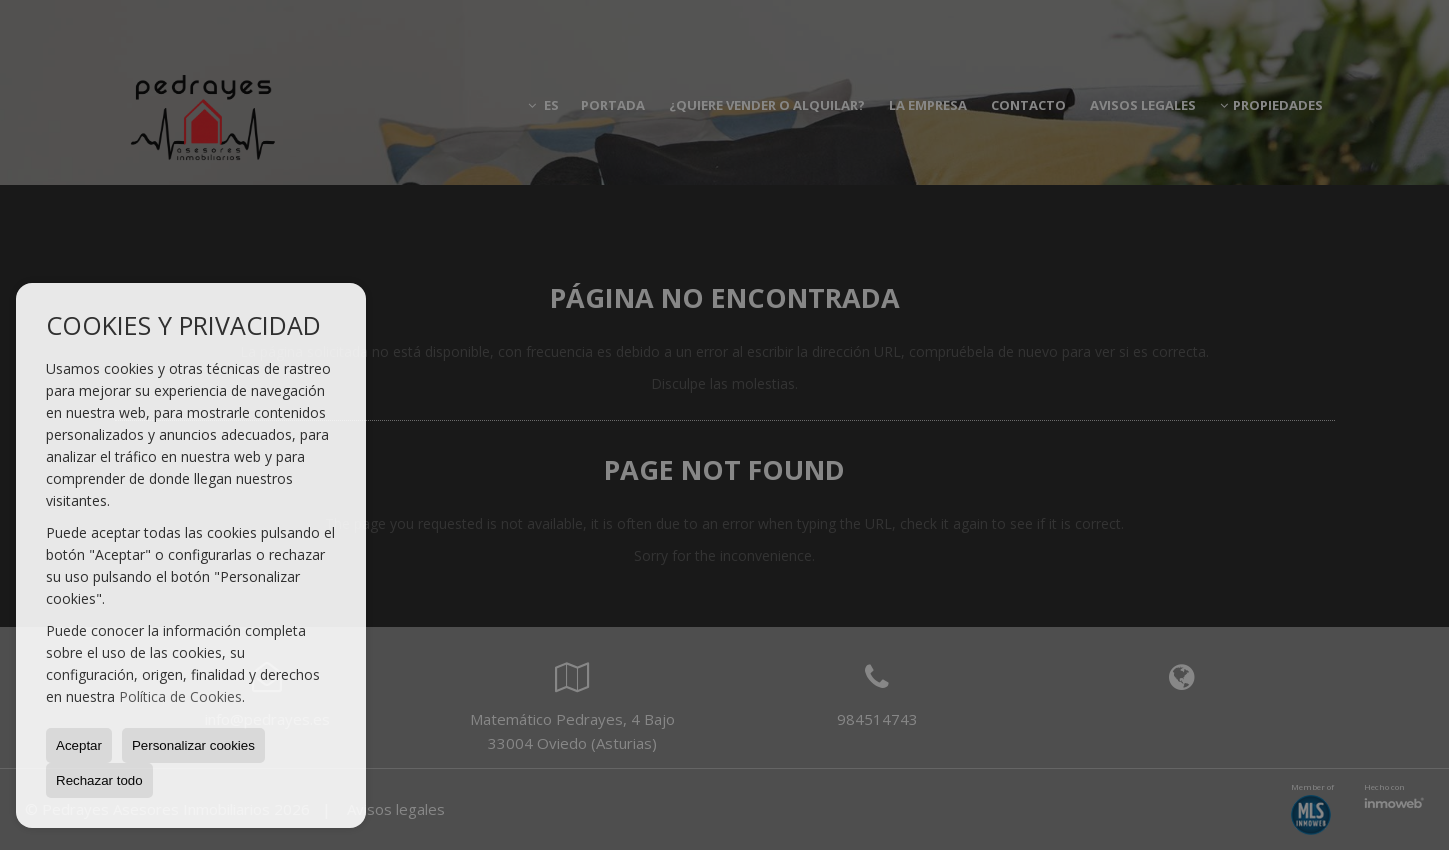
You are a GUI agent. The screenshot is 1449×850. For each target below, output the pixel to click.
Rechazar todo (99, 780)
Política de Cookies (180, 696)
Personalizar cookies (193, 745)
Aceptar (79, 745)
